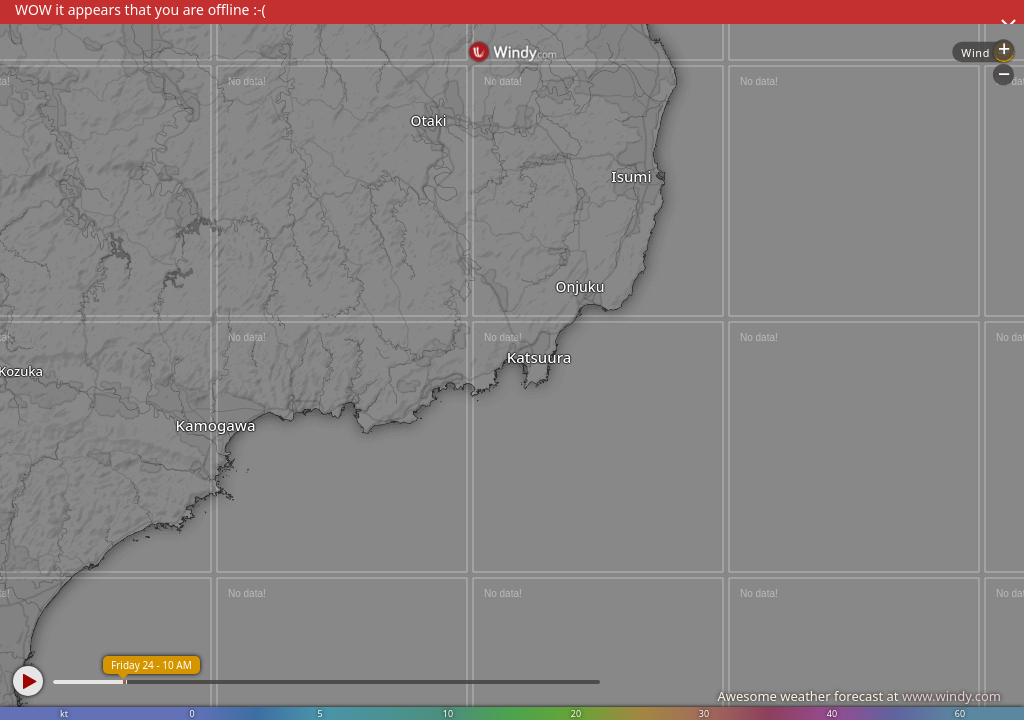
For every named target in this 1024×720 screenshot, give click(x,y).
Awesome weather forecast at (859, 696)
